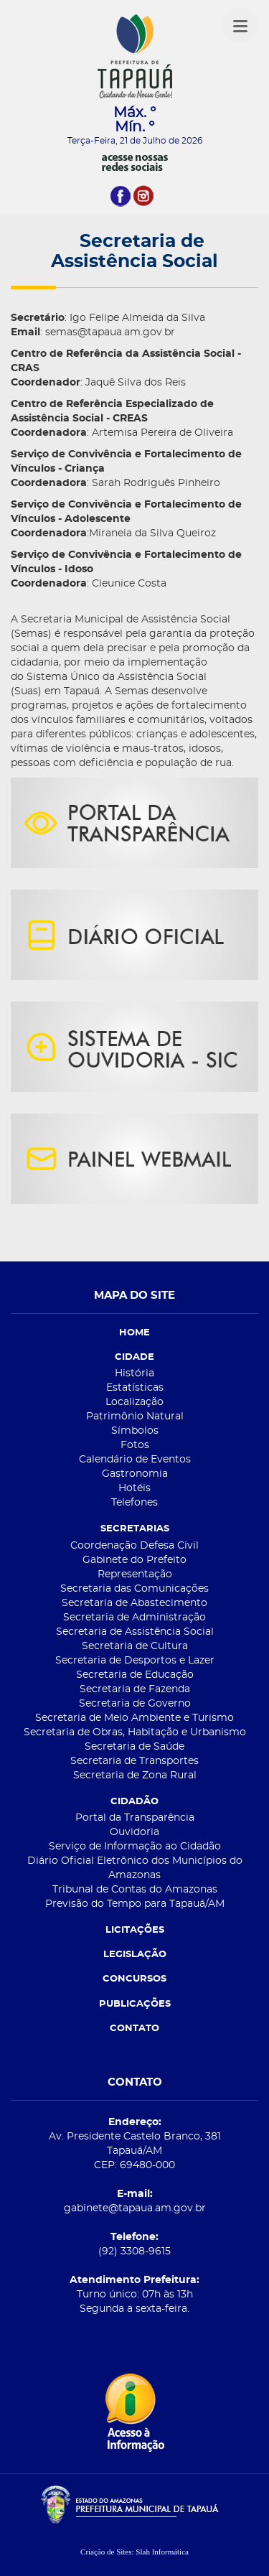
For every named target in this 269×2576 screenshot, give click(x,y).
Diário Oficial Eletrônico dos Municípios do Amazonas (134, 1868)
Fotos (135, 1445)
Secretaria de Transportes (134, 1761)
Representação (135, 1574)
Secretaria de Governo (135, 1704)
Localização (134, 1402)
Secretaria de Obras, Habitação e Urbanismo (135, 1732)
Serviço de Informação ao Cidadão (135, 1847)
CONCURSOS (134, 1979)
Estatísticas (135, 1388)
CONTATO (134, 2028)
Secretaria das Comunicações (134, 1589)
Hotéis (134, 1488)
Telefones (134, 1503)
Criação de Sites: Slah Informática (134, 2551)
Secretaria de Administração (134, 1618)
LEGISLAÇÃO (134, 1954)
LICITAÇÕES (134, 1930)
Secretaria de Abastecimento (134, 1603)
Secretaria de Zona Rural (135, 1775)
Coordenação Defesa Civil (134, 1546)
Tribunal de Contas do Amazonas (134, 1890)
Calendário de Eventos (135, 1460)
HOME (134, 1333)
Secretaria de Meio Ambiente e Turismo (134, 1718)
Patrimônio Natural (135, 1416)
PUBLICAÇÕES (135, 2004)
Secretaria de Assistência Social (135, 1632)
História (134, 1373)
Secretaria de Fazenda (135, 1689)
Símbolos (135, 1431)
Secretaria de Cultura (135, 1646)
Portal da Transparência (134, 1818)
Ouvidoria (134, 1832)
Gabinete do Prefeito (134, 1560)
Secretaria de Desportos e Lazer (134, 1661)
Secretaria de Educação (135, 1675)
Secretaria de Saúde (134, 1747)
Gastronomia (135, 1474)
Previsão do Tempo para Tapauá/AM (135, 1904)
